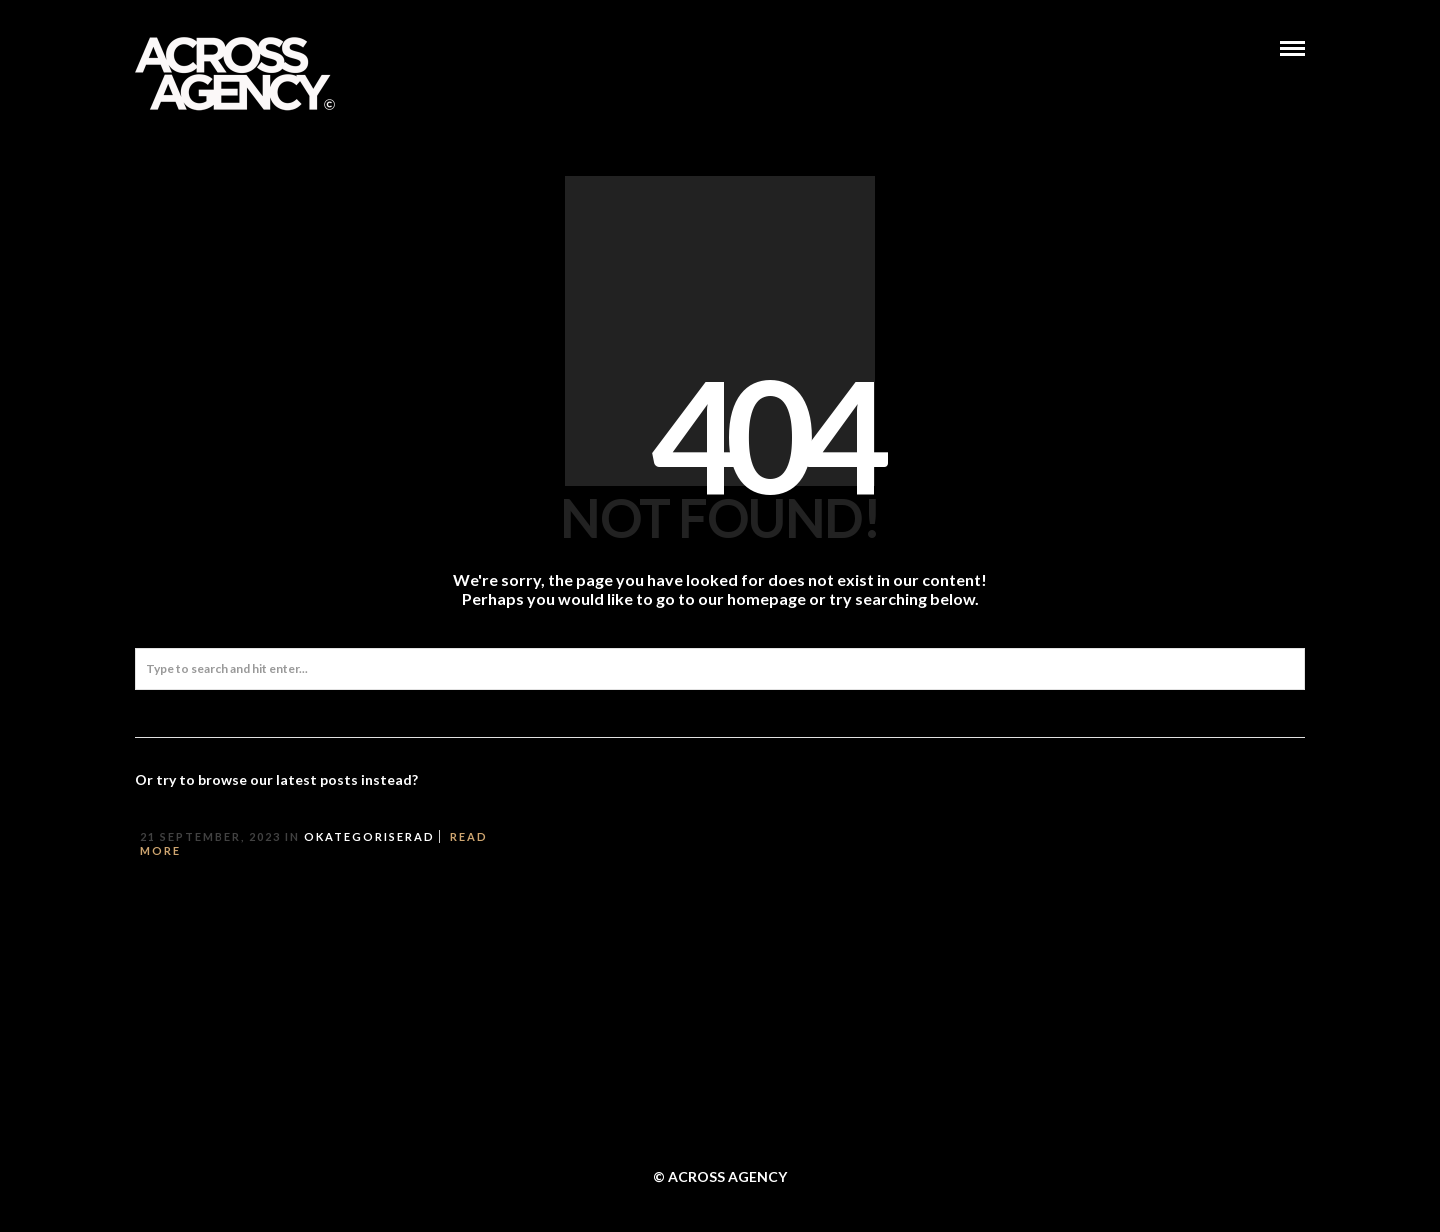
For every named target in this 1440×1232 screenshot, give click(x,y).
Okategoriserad (369, 836)
